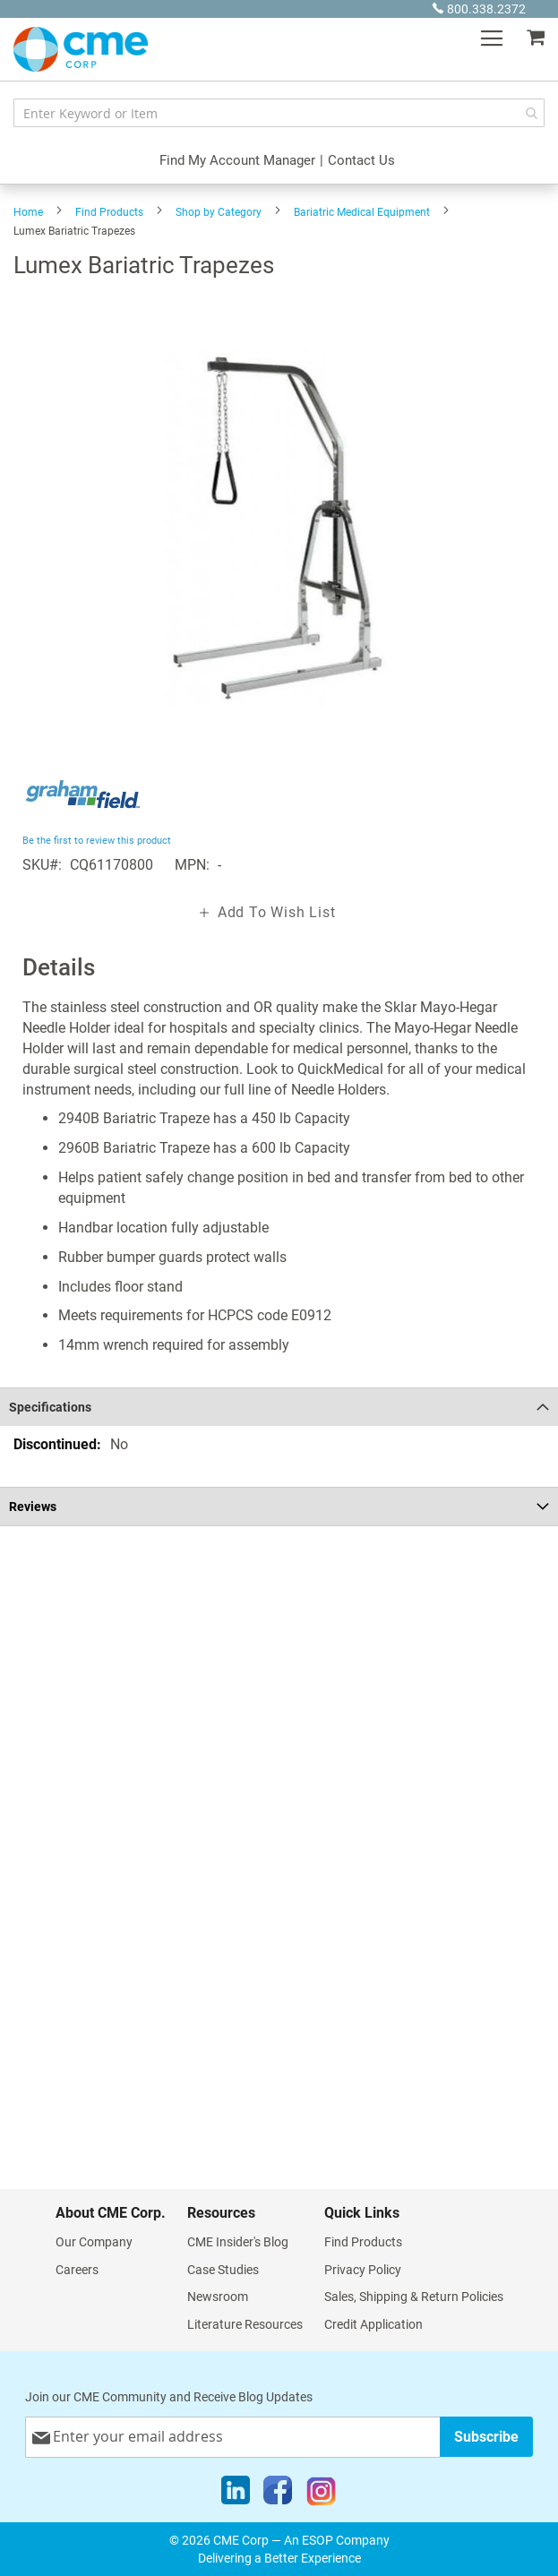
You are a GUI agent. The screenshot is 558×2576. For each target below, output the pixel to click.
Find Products (109, 212)
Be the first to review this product (96, 840)
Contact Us (361, 160)
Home (28, 212)
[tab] (279, 1406)
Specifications (50, 1407)
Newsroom (217, 2296)
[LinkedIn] (235, 2494)
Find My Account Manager (237, 160)
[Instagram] (321, 2494)
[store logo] (80, 49)
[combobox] (279, 113)
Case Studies (223, 2270)
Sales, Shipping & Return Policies (413, 2296)
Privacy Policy (362, 2270)
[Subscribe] (486, 2437)
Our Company (94, 2242)
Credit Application (373, 2324)
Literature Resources (245, 2324)
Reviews (32, 1506)
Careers (77, 2270)
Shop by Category (219, 212)
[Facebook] (277, 2494)
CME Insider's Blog (237, 2242)
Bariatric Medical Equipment (362, 212)
